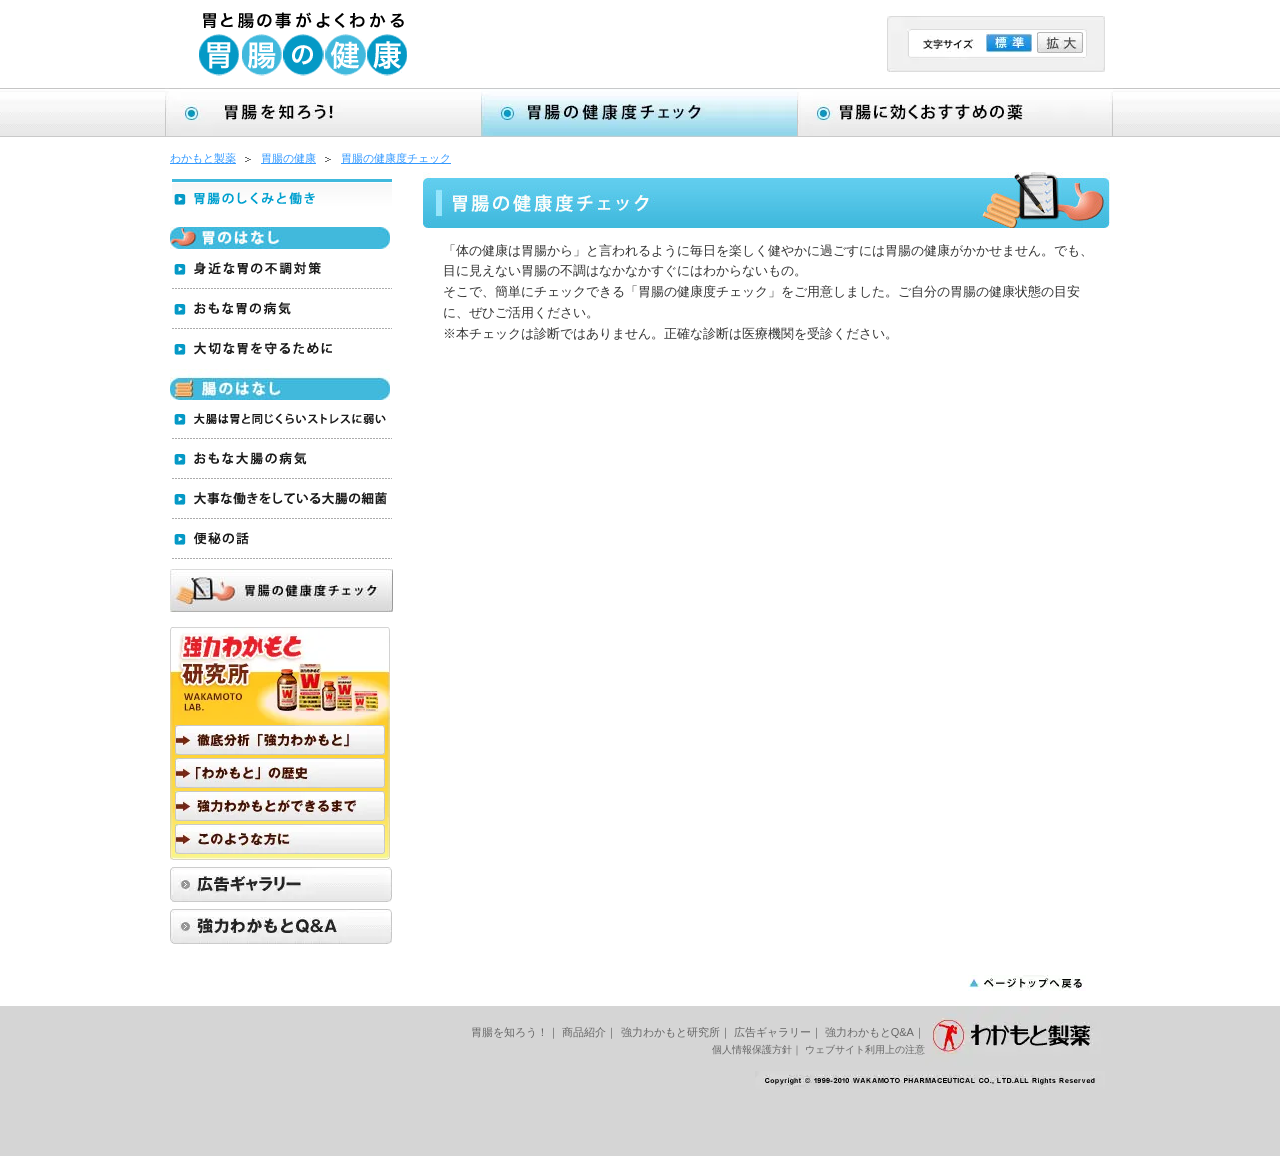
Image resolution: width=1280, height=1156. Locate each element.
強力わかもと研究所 (670, 1032)
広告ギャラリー (772, 1032)
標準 (1009, 42)
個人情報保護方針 (752, 1049)
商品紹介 (584, 1032)
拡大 (1060, 42)
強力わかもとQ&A (869, 1032)
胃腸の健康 (288, 158)
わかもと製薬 (203, 158)
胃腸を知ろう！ (509, 1032)
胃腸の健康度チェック (396, 158)
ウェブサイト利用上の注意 (865, 1049)
